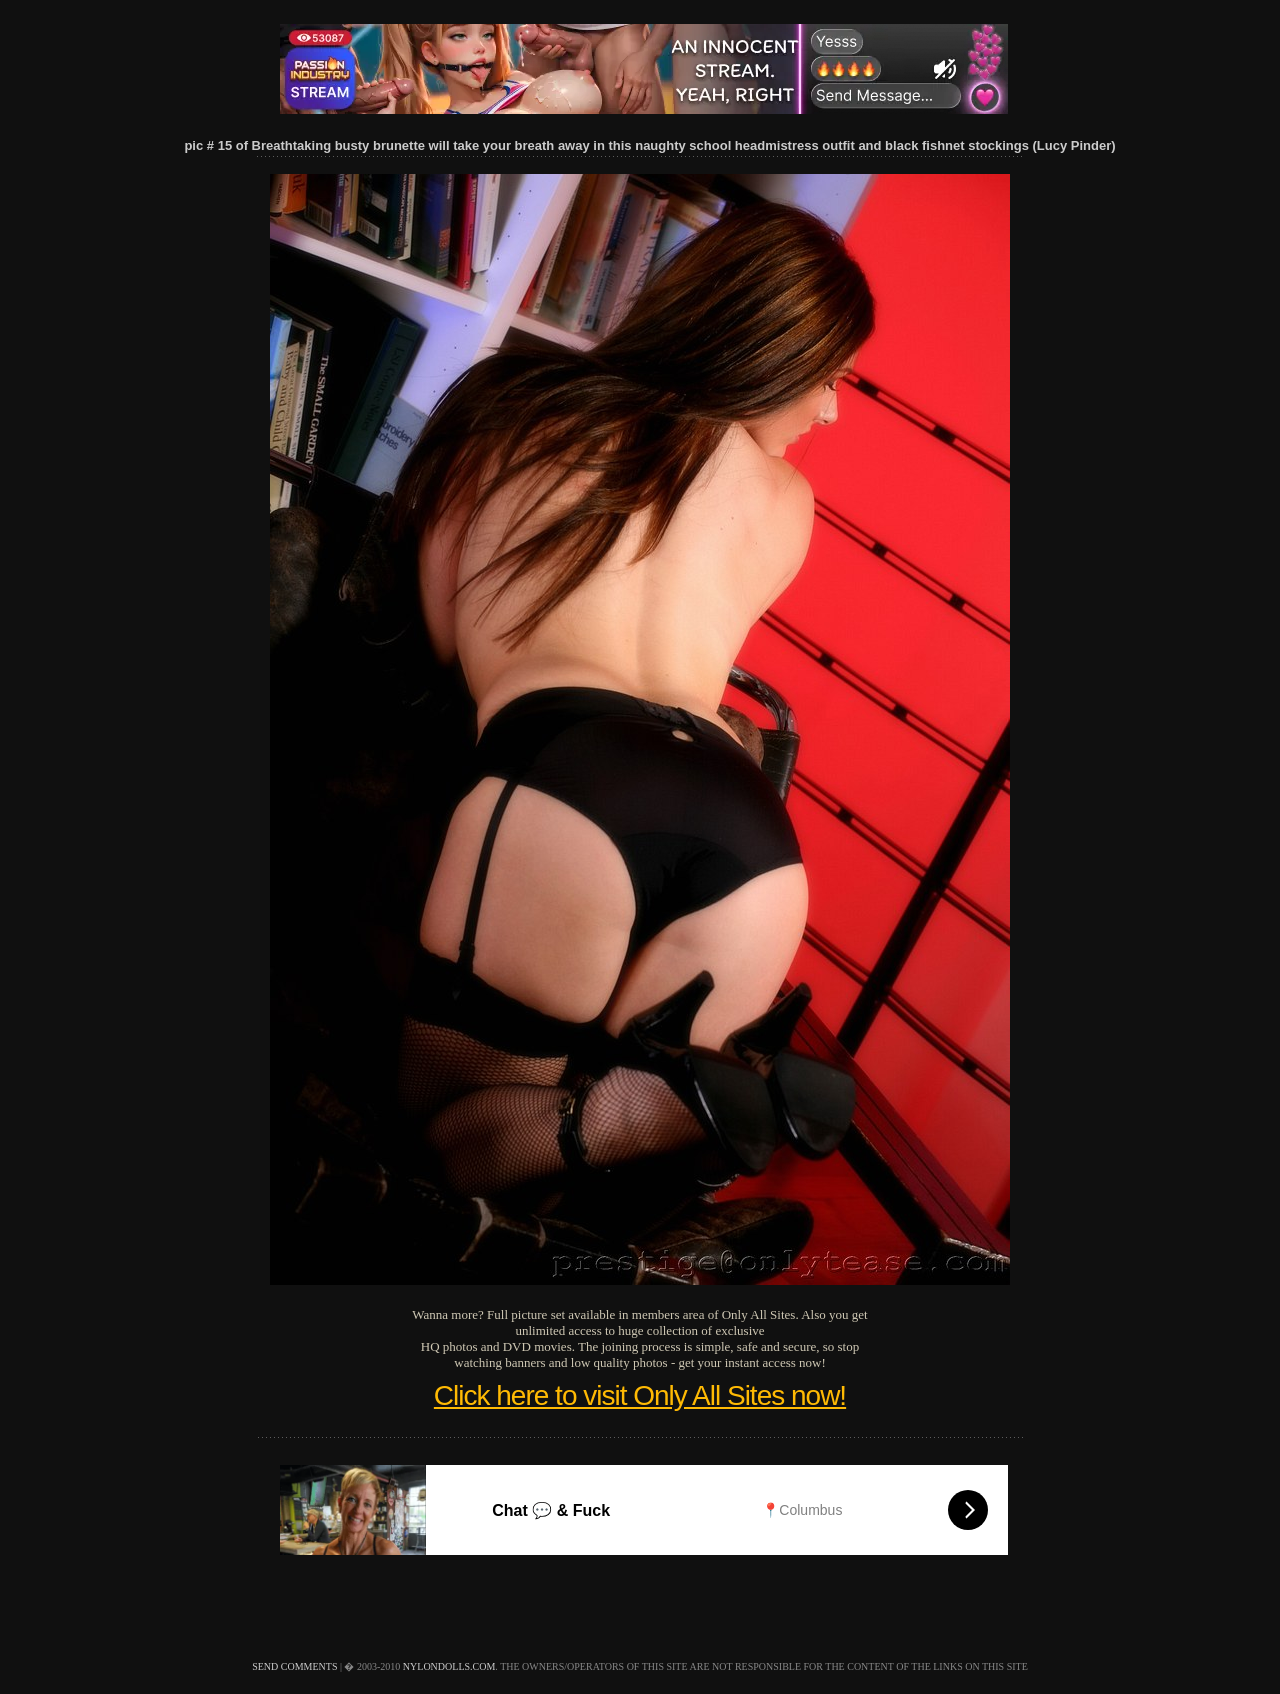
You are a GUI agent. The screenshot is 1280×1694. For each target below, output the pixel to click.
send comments (294, 1666)
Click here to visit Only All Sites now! (640, 1395)
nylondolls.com (449, 1666)
